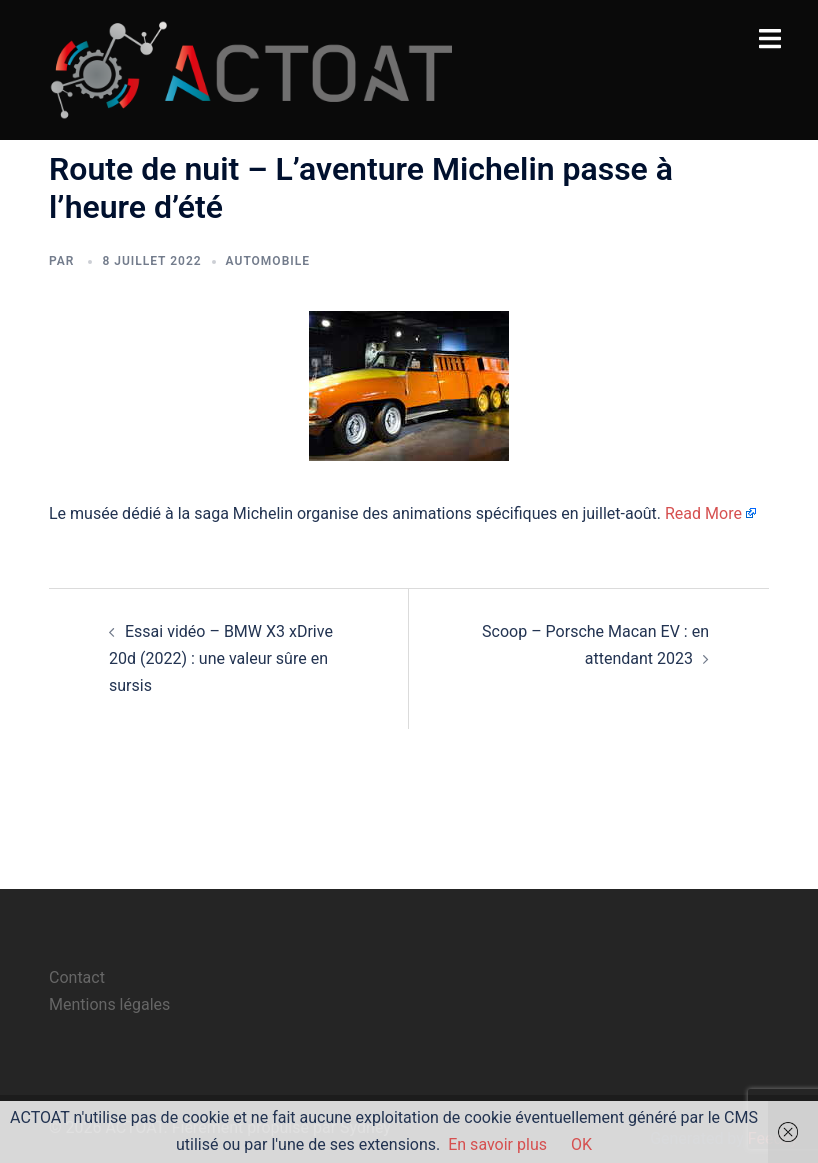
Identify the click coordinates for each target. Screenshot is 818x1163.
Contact (77, 977)
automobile (268, 261)
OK (581, 1144)
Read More (703, 513)
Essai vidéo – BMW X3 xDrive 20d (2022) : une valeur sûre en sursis (221, 658)
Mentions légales (109, 1004)
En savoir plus (497, 1144)
